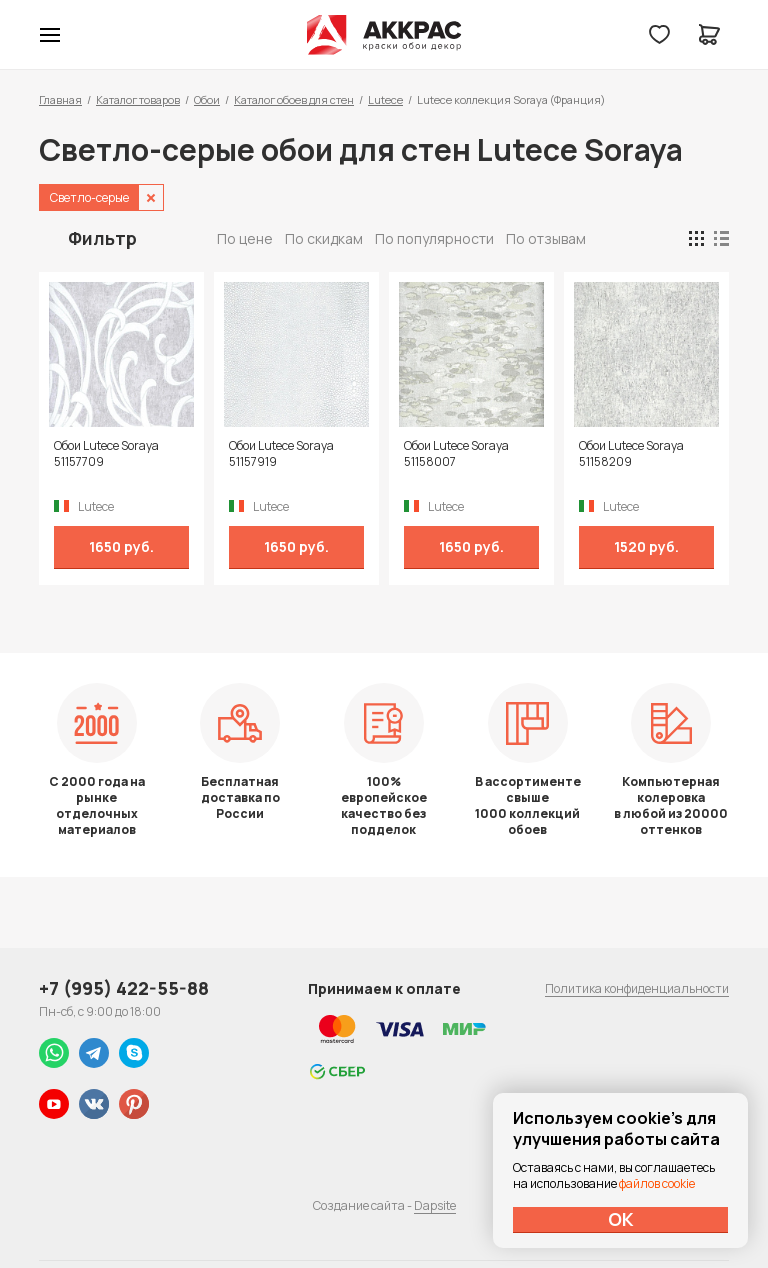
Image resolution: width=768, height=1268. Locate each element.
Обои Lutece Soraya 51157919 (281, 454)
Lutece (385, 99)
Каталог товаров (138, 99)
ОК (621, 1219)
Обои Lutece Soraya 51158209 (631, 454)
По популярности (434, 238)
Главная (60, 99)
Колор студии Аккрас (384, 35)
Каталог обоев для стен (294, 99)
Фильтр (102, 238)
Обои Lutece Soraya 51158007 (456, 454)
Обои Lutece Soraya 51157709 (106, 454)
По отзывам (546, 238)
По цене (245, 238)
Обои (207, 99)
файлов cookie (657, 1183)
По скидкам (324, 238)
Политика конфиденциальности (637, 988)
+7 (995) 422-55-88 (124, 988)
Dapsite (435, 1205)
